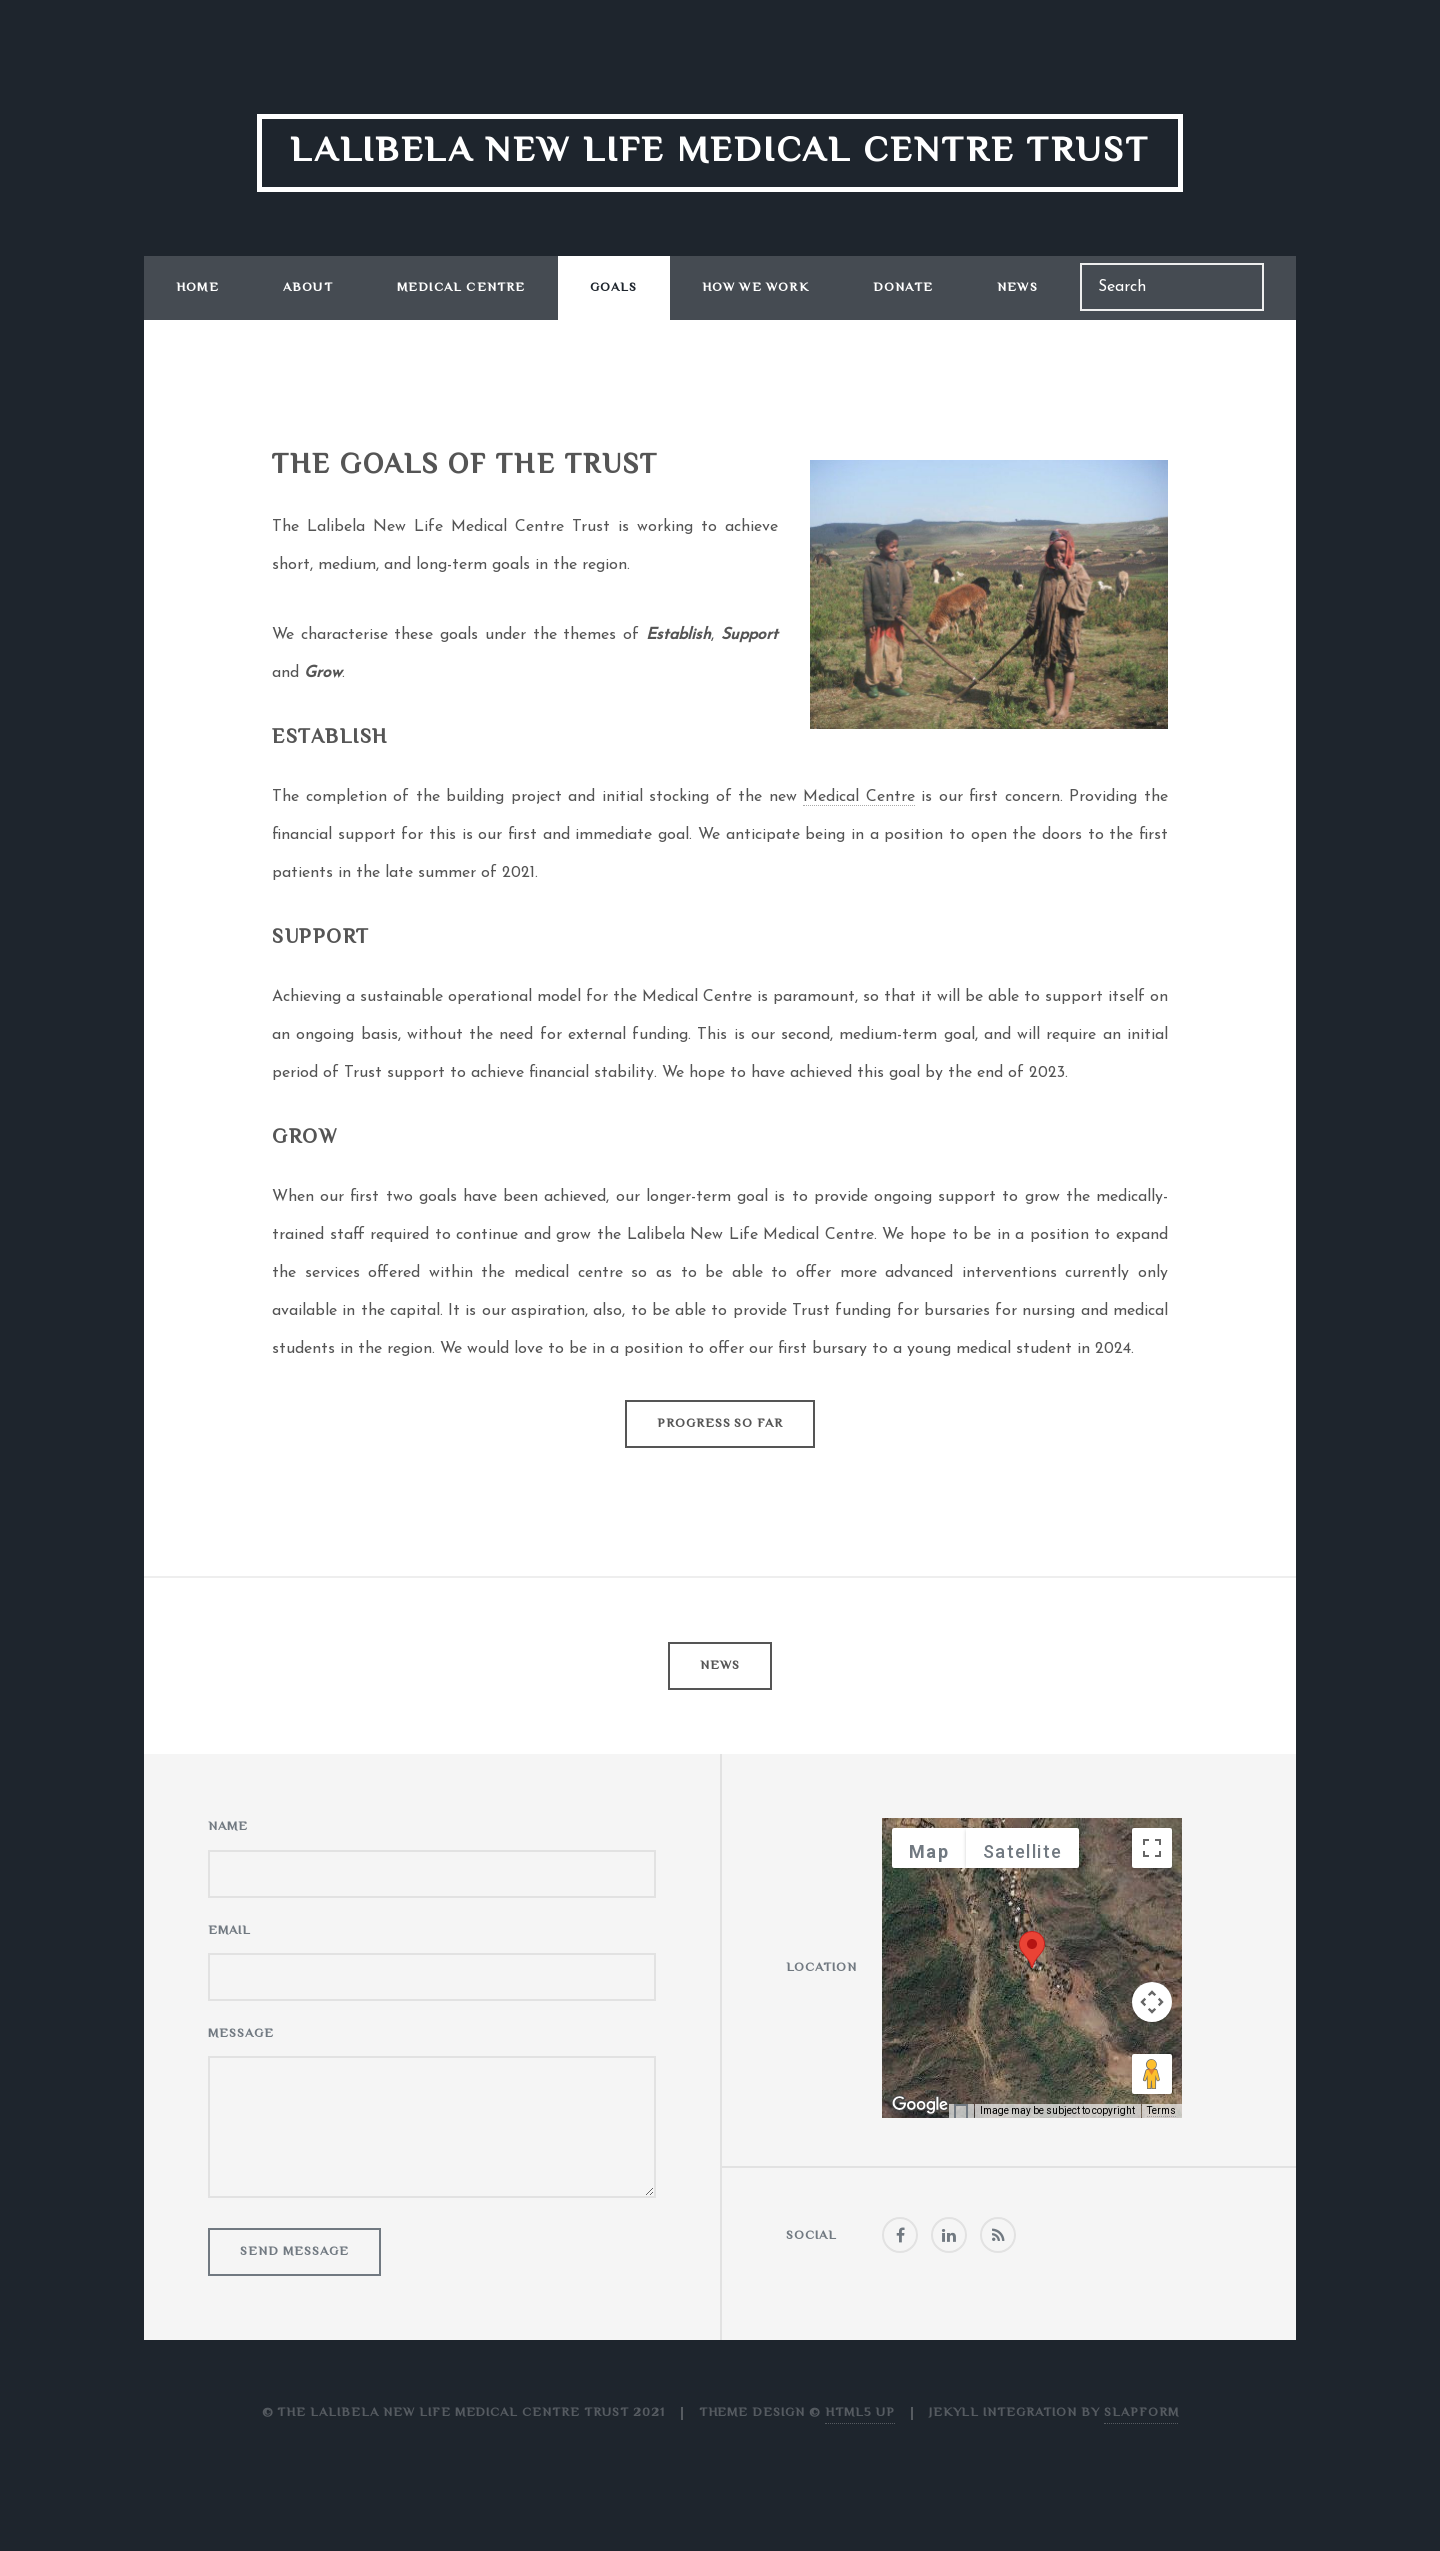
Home (197, 288)
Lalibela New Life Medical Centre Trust (720, 152)
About (308, 288)
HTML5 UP (860, 2413)
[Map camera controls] (1152, 2002)
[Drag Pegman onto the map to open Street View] (1152, 2074)
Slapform (1141, 2413)
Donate (903, 288)
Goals (614, 288)
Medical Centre (461, 288)
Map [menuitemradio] (929, 1851)
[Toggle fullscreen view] (1152, 1848)
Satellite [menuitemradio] (1022, 1851)
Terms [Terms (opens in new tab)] (1161, 2110)
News (1017, 288)
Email (229, 1931)
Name (228, 1827)
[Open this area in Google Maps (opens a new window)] (920, 2105)
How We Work (755, 288)
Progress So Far (720, 1424)
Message (241, 2034)
